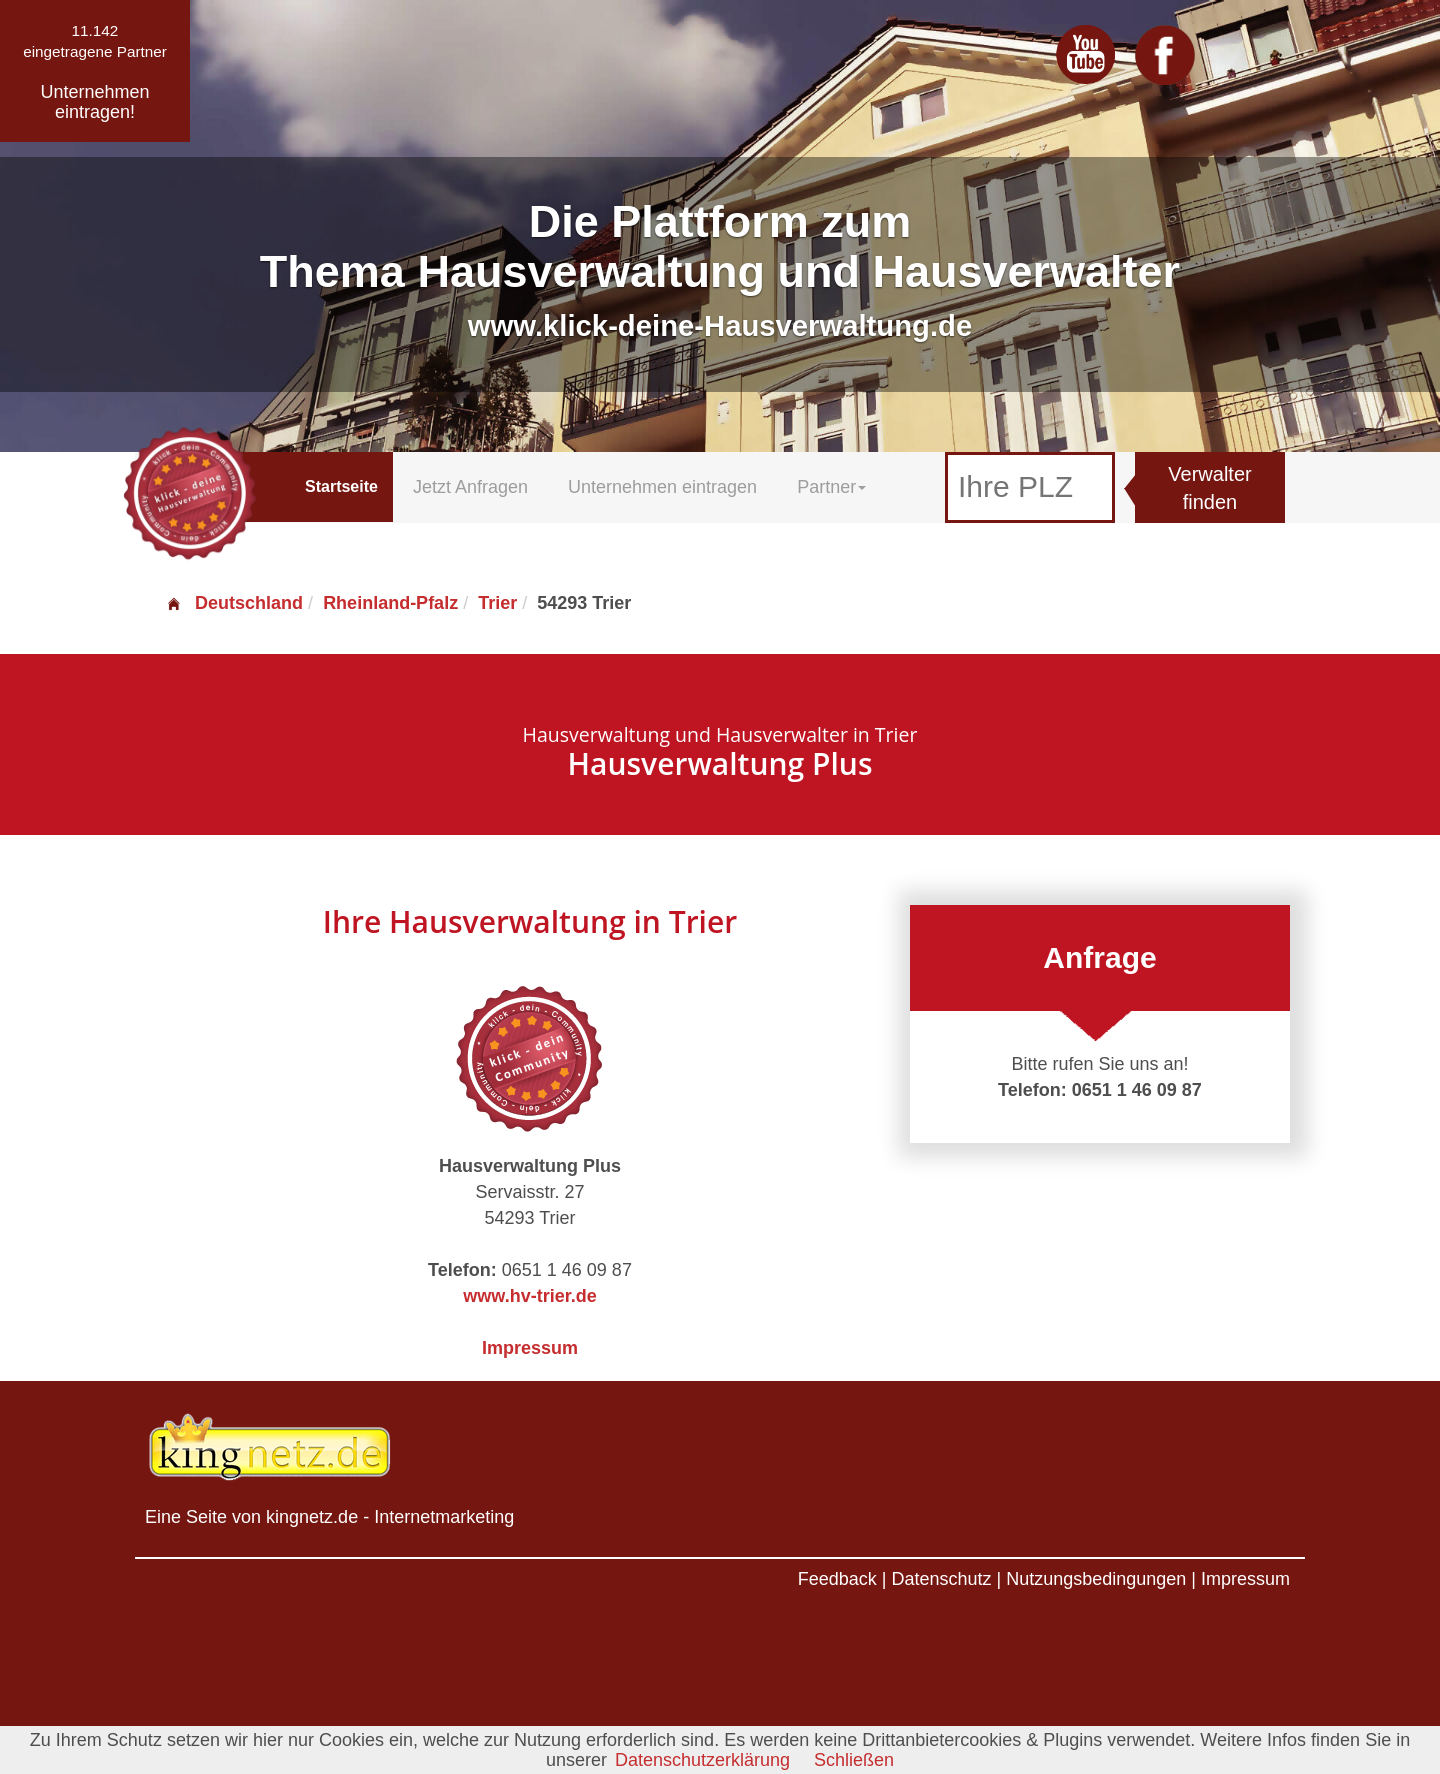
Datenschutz (941, 1579)
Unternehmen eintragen (662, 487)
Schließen (854, 1760)
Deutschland (234, 603)
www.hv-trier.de (529, 1296)
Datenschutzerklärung (702, 1760)
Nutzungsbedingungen (1096, 1579)
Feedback (837, 1579)
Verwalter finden (1209, 488)
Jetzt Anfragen (470, 487)
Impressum (530, 1348)
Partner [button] (831, 487)
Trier (497, 603)
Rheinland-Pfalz (390, 603)
